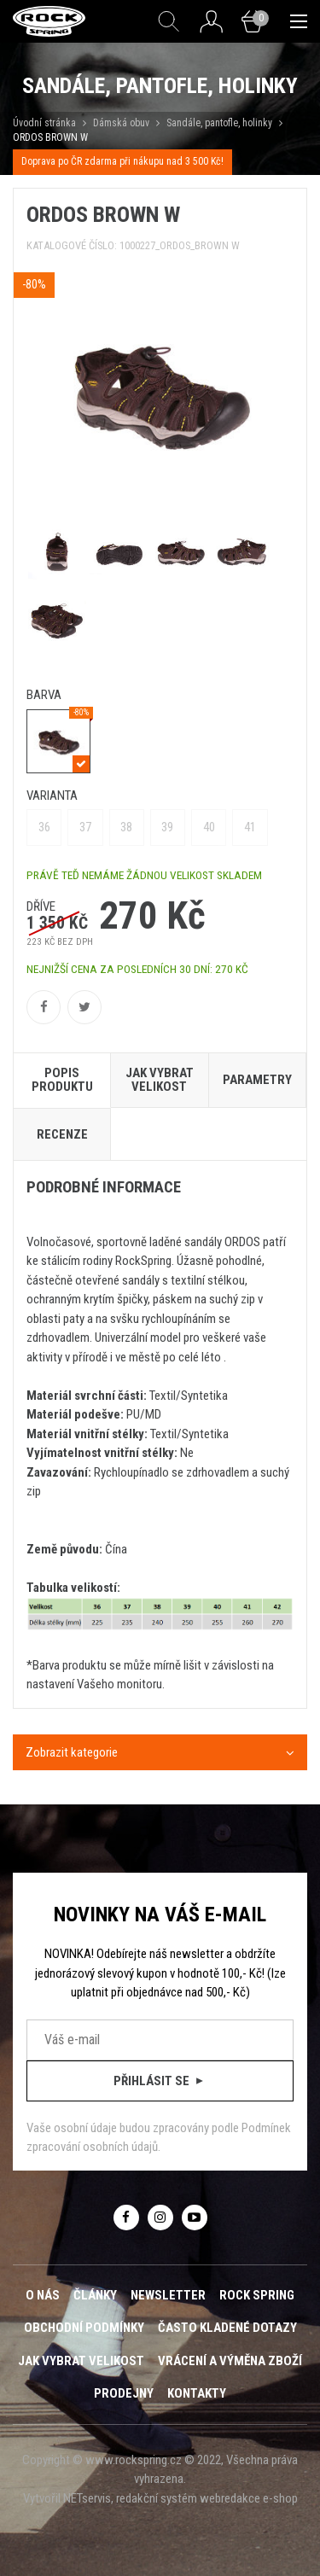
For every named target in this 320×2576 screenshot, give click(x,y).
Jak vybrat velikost (81, 2361)
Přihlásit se (160, 2081)
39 (167, 827)
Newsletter (168, 2295)
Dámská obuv (122, 123)
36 (44, 827)
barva (43, 694)
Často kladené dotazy (227, 2327)
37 (85, 827)
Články (95, 2295)
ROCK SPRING (256, 2295)
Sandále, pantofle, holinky (219, 123)
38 (126, 827)
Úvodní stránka (44, 123)
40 (209, 827)
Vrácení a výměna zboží (230, 2361)
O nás (43, 2295)
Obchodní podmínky (84, 2327)
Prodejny (124, 2393)
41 (250, 827)
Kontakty (196, 2393)
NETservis (87, 2498)
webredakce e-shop (249, 2498)
